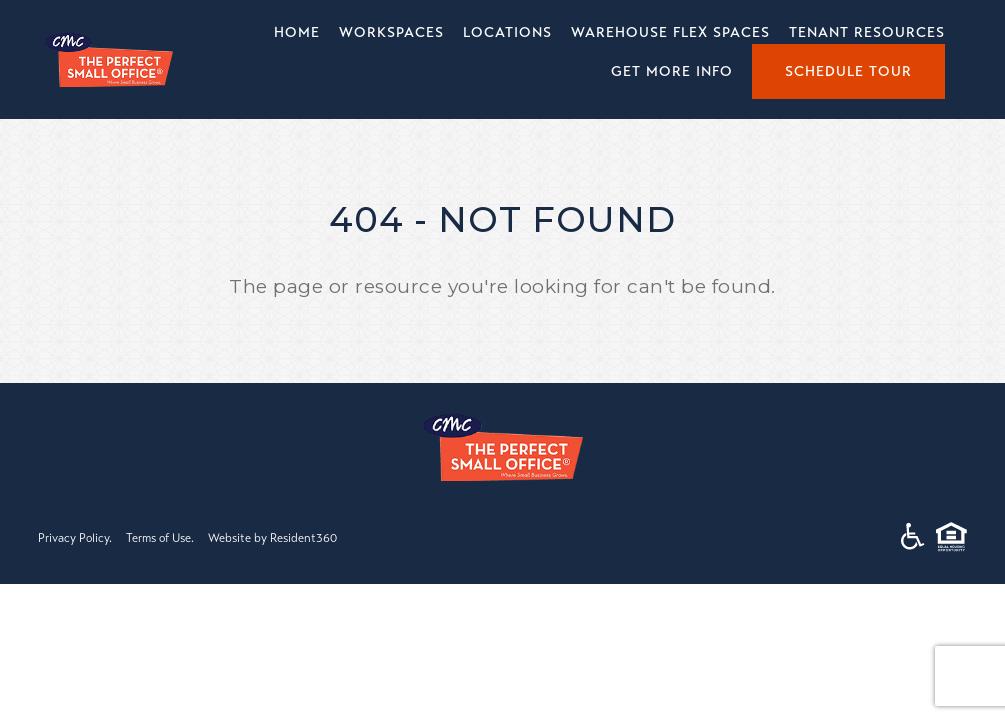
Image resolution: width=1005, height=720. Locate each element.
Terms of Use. (160, 538)
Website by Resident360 (272, 538)
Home (297, 32)
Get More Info (672, 71)
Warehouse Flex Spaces (670, 32)
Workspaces (391, 32)
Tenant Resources (867, 32)
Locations (507, 32)
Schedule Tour (848, 71)
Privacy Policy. (75, 538)
